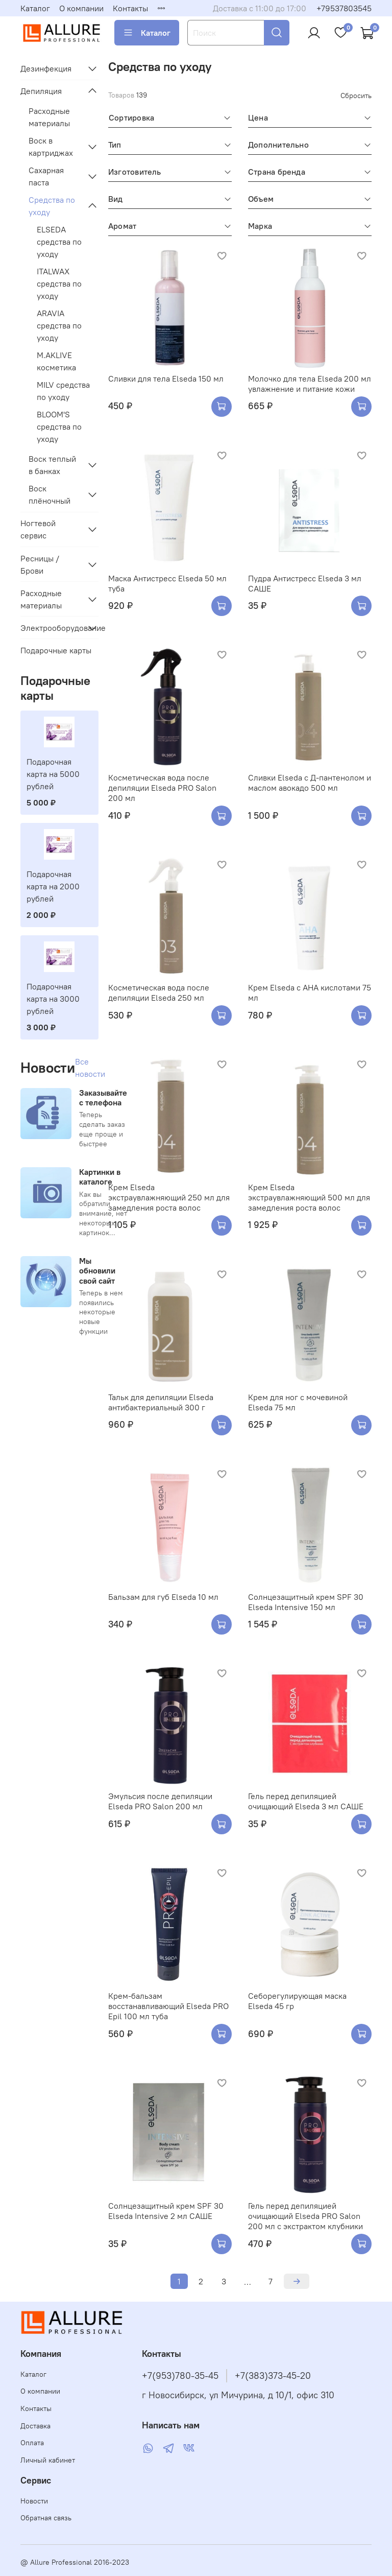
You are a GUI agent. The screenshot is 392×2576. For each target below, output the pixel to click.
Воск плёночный (49, 494)
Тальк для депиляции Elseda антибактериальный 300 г (160, 1402)
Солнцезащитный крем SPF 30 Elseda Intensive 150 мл (305, 1602)
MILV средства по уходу (63, 391)
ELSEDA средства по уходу (59, 241)
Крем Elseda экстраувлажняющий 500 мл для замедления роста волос (309, 1197)
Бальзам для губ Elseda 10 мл (163, 1597)
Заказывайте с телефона (103, 1097)
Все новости (90, 1067)
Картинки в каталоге (99, 1177)
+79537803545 (344, 8)
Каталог (35, 8)
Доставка (35, 2425)
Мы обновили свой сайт (97, 1270)
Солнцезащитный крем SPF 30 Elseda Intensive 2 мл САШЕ (166, 2211)
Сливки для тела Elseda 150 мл (166, 378)
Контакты (130, 8)
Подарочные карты (55, 650)
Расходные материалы (49, 117)
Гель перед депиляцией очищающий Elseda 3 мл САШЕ (305, 1801)
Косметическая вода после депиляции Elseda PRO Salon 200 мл (162, 787)
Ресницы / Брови (39, 564)
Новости (34, 2501)
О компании (81, 8)
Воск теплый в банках (52, 465)
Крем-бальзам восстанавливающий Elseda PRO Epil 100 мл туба (168, 2006)
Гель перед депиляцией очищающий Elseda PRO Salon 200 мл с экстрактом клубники (305, 2216)
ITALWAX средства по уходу (59, 283)
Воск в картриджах (51, 146)
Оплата (32, 2442)
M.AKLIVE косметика (56, 361)
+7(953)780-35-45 (180, 2375)
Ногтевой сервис (38, 529)
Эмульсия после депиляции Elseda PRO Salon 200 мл (160, 1801)
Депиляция (41, 91)
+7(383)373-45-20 (273, 2375)
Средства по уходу (52, 206)
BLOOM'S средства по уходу (59, 426)
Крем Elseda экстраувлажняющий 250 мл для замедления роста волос (169, 1197)
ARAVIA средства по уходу (59, 325)
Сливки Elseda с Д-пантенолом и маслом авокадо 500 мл (309, 782)
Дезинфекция (45, 68)
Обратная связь (45, 2517)
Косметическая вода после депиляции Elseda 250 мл (158, 992)
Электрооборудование (51, 628)
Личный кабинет (47, 2460)
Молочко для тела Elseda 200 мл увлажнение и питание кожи (309, 383)
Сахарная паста (46, 176)
